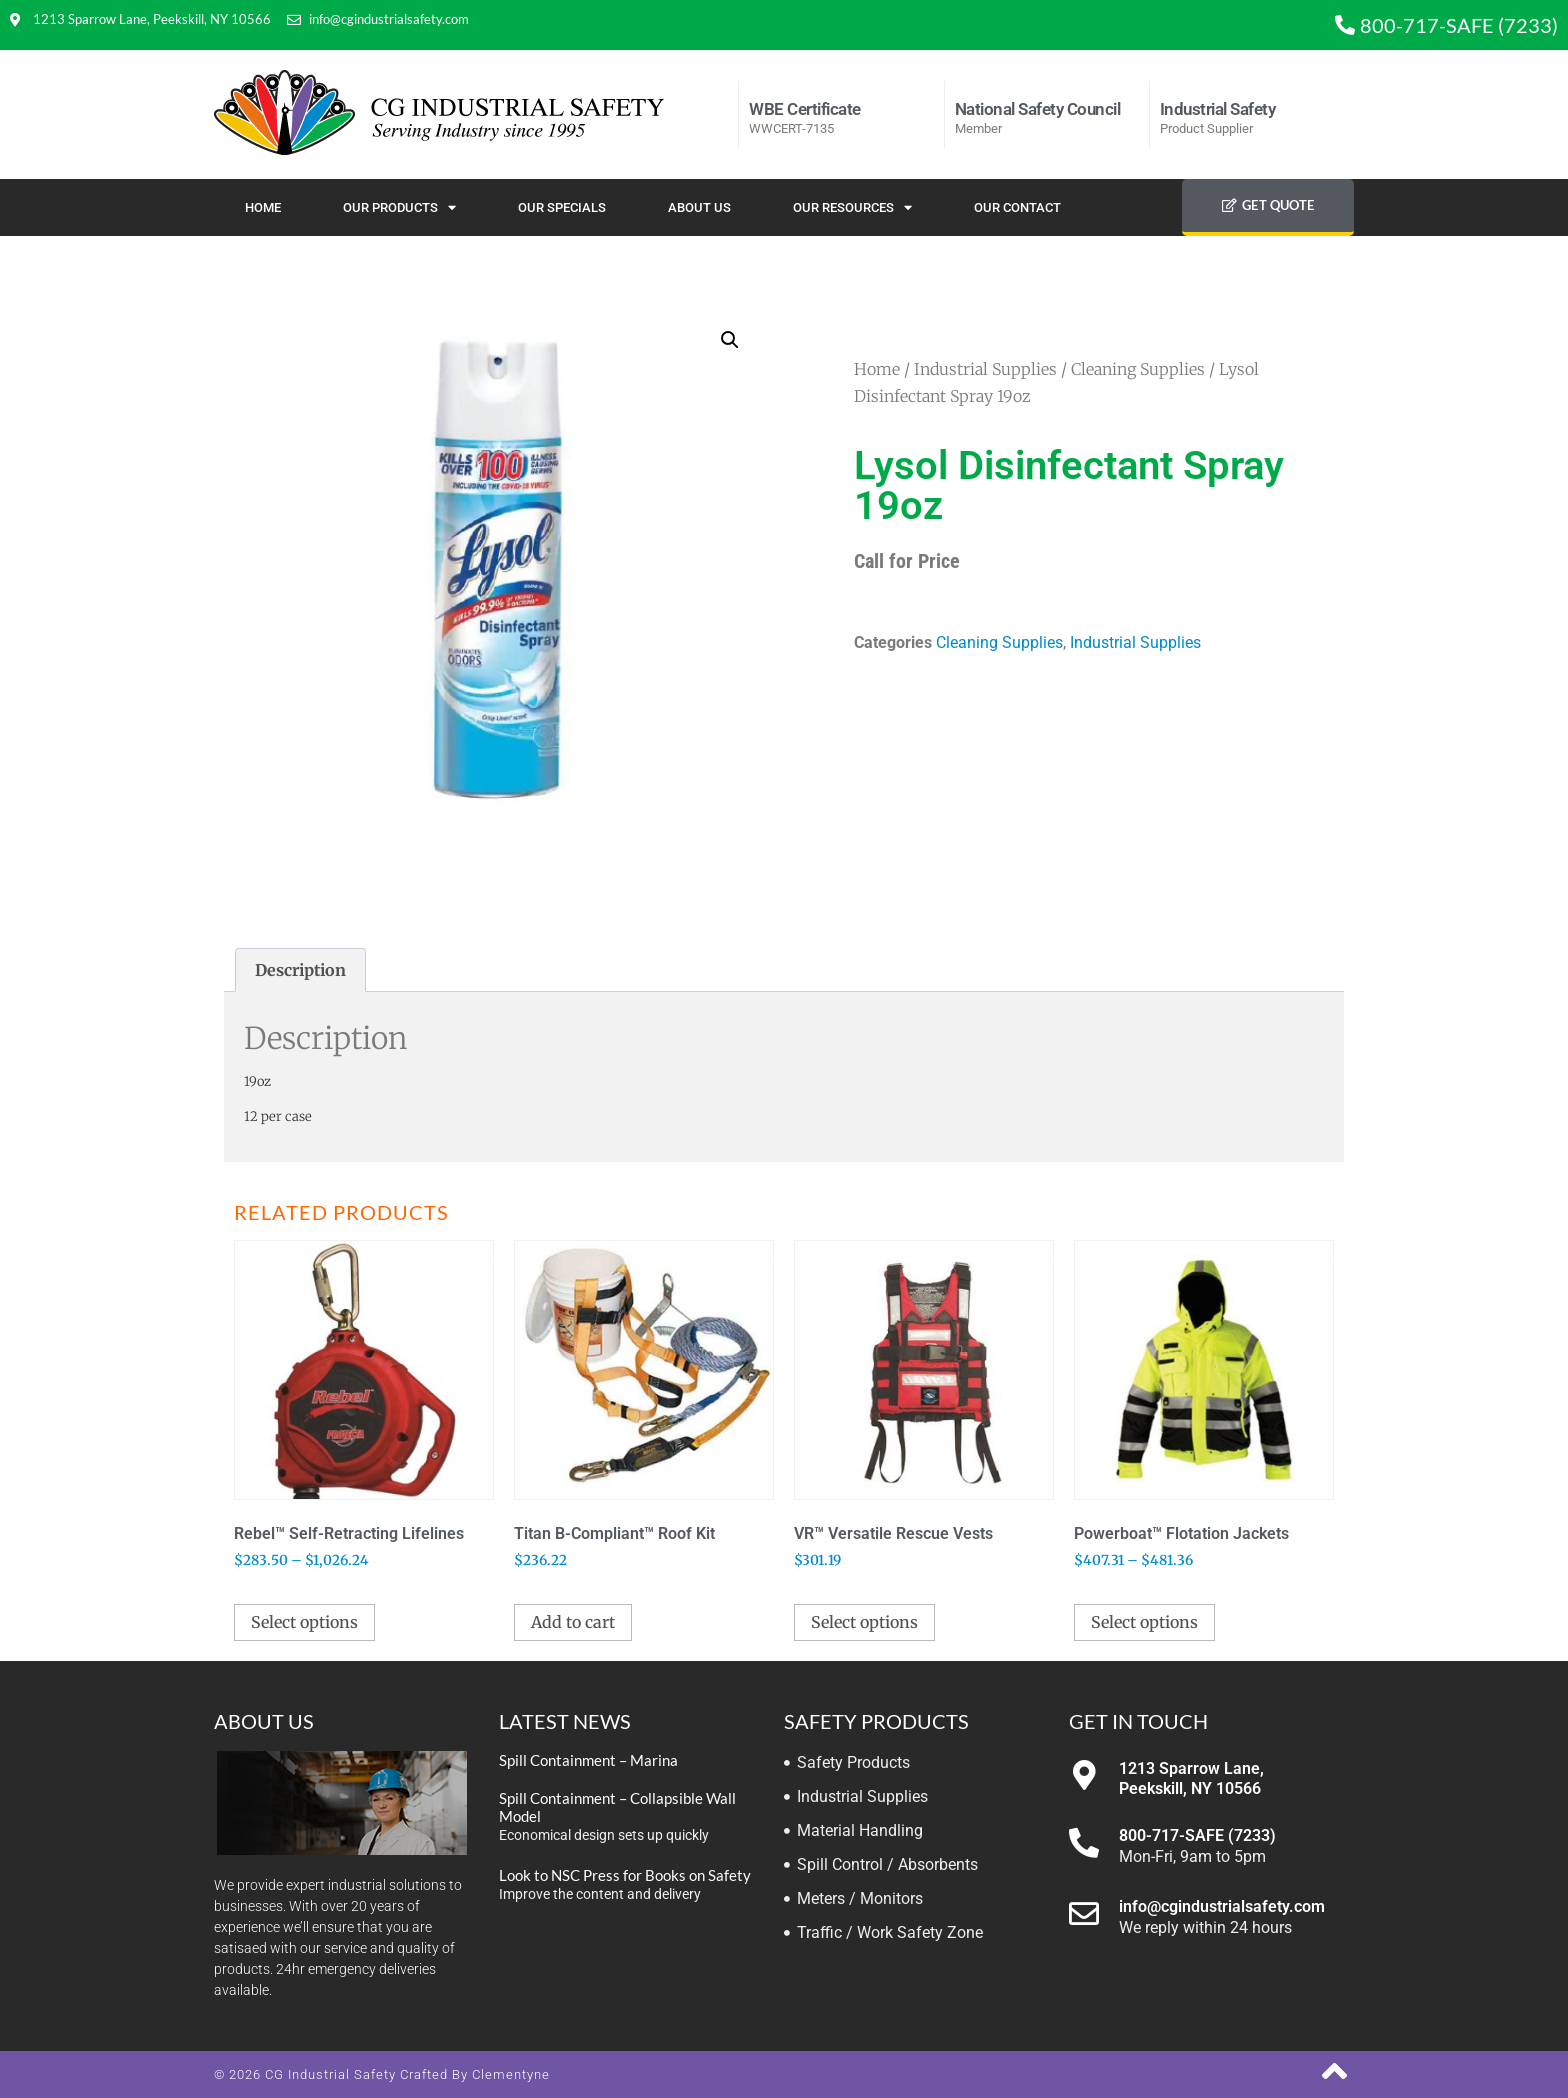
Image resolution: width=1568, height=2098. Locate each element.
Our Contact (1017, 207)
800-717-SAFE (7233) (1197, 1835)
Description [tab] (300, 970)
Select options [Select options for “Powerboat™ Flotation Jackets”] (1144, 1622)
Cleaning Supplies (1138, 369)
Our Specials (562, 207)
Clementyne (511, 2074)
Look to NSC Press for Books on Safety (625, 1875)
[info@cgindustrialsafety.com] (1084, 1914)
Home (263, 207)
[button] (730, 340)
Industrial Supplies (985, 369)
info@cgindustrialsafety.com (1222, 1906)
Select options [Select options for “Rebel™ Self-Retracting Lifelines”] (304, 1622)
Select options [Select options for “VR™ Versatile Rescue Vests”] (864, 1622)
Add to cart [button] (573, 1622)
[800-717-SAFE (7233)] (1084, 1843)
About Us (699, 207)
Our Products (399, 207)
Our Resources (852, 207)
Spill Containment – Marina (588, 1760)
